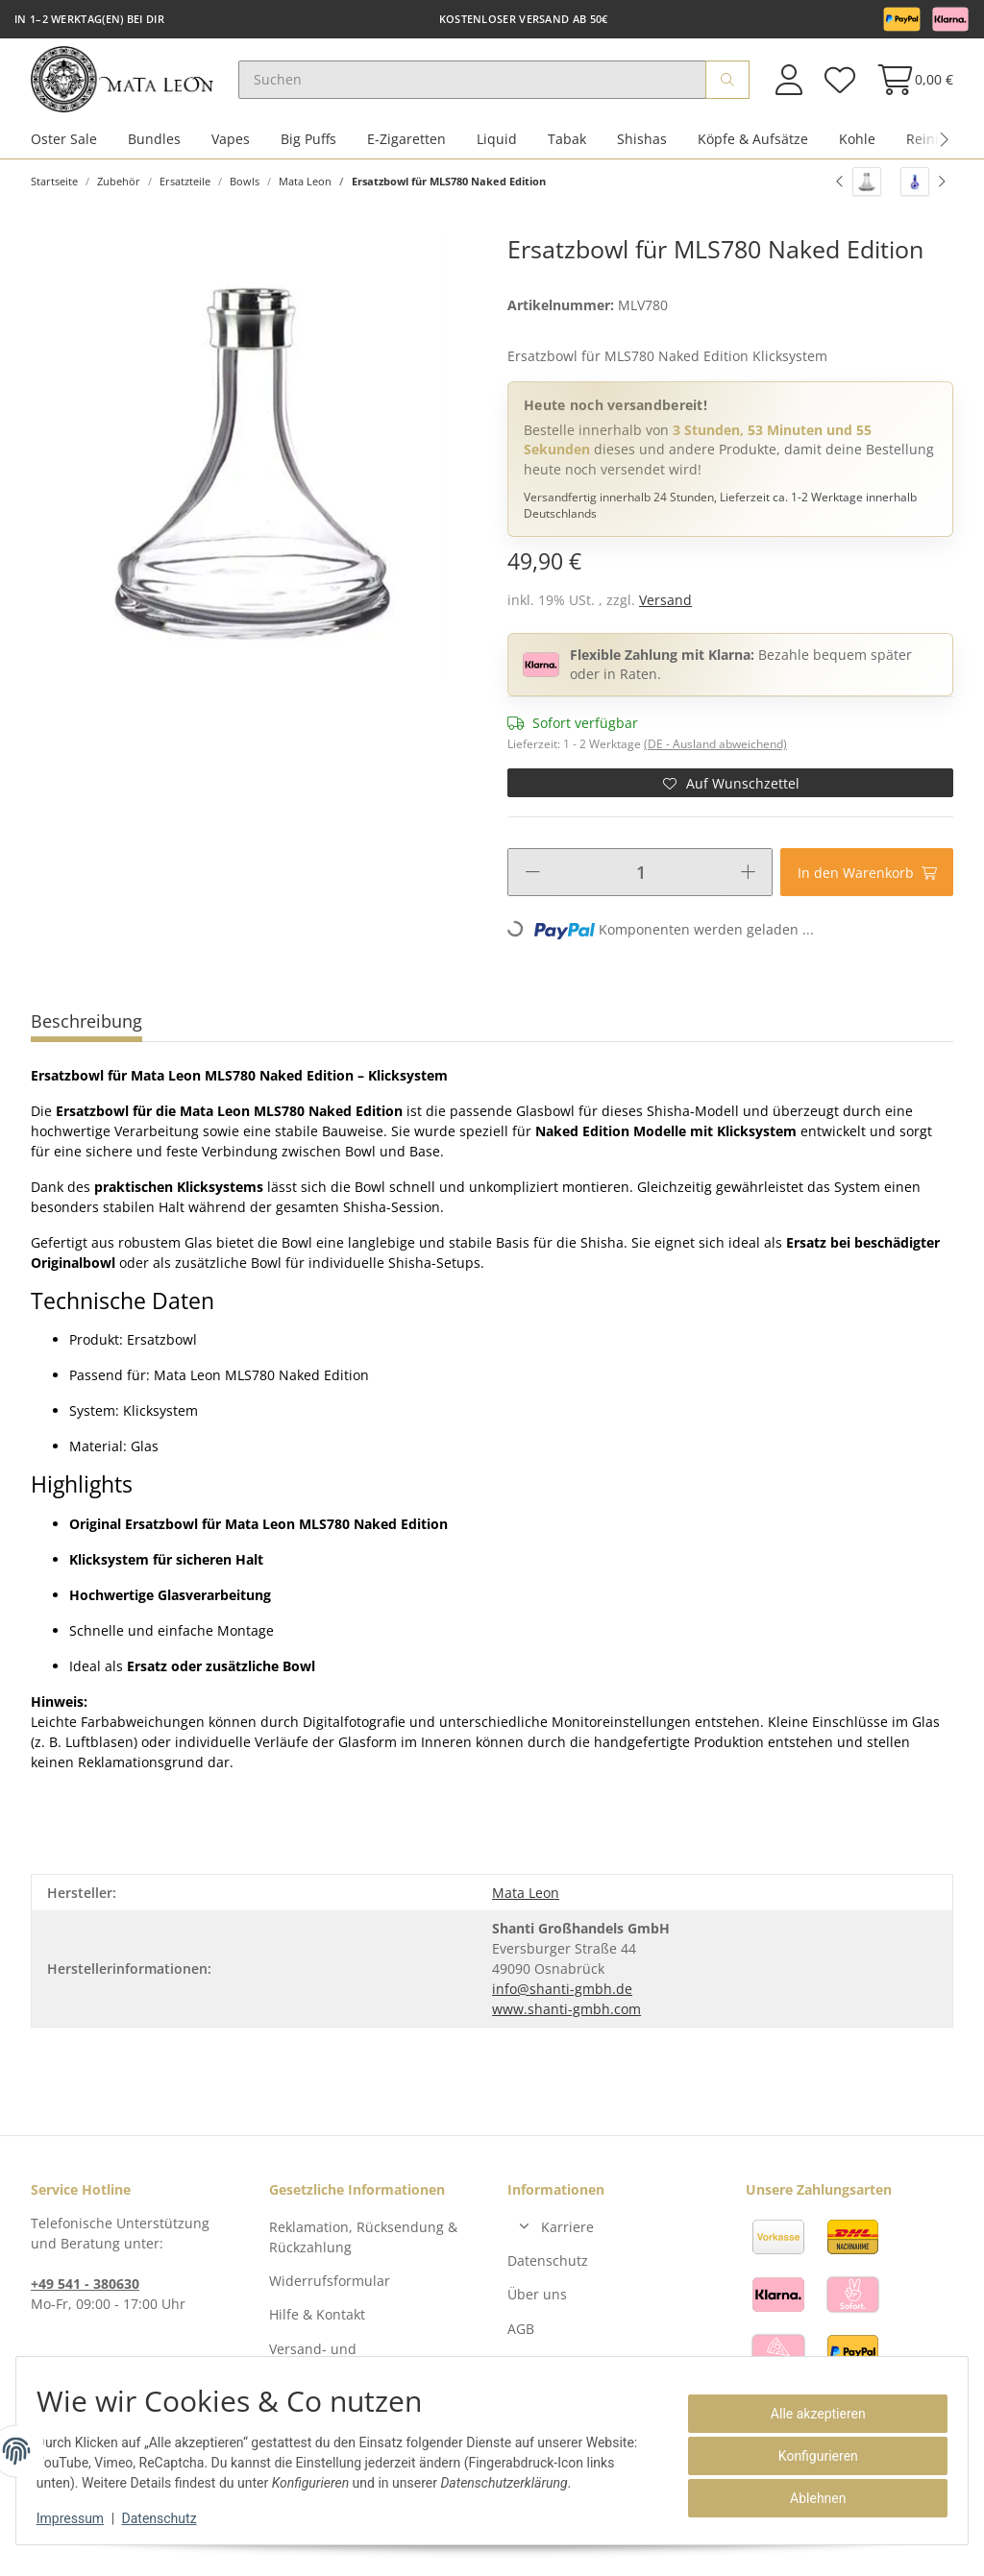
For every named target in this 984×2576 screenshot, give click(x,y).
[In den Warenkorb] (866, 886)
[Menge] (640, 886)
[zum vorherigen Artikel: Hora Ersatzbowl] (858, 195)
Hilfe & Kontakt (317, 2328)
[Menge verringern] (532, 886)
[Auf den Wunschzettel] (730, 796)
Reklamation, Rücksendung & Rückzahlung (363, 2249)
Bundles (154, 152)
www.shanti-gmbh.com (566, 2021)
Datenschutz (547, 2274)
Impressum (80, 2518)
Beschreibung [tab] (86, 1034)
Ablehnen (807, 2498)
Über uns (537, 2307)
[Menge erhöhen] (748, 886)
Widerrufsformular (329, 2294)
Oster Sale (64, 152)
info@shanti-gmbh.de (562, 2001)
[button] (789, 86)
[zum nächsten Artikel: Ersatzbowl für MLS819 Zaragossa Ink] (923, 195)
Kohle (857, 152)
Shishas (642, 152)
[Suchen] (490, 86)
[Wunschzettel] (839, 86)
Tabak (567, 152)
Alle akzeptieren (807, 2413)
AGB (520, 2341)
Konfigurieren (808, 2456)
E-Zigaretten (406, 152)
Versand (665, 613)
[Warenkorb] (909, 86)
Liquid (497, 152)
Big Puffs (308, 152)
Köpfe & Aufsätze (753, 152)
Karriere (567, 2239)
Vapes (230, 152)
